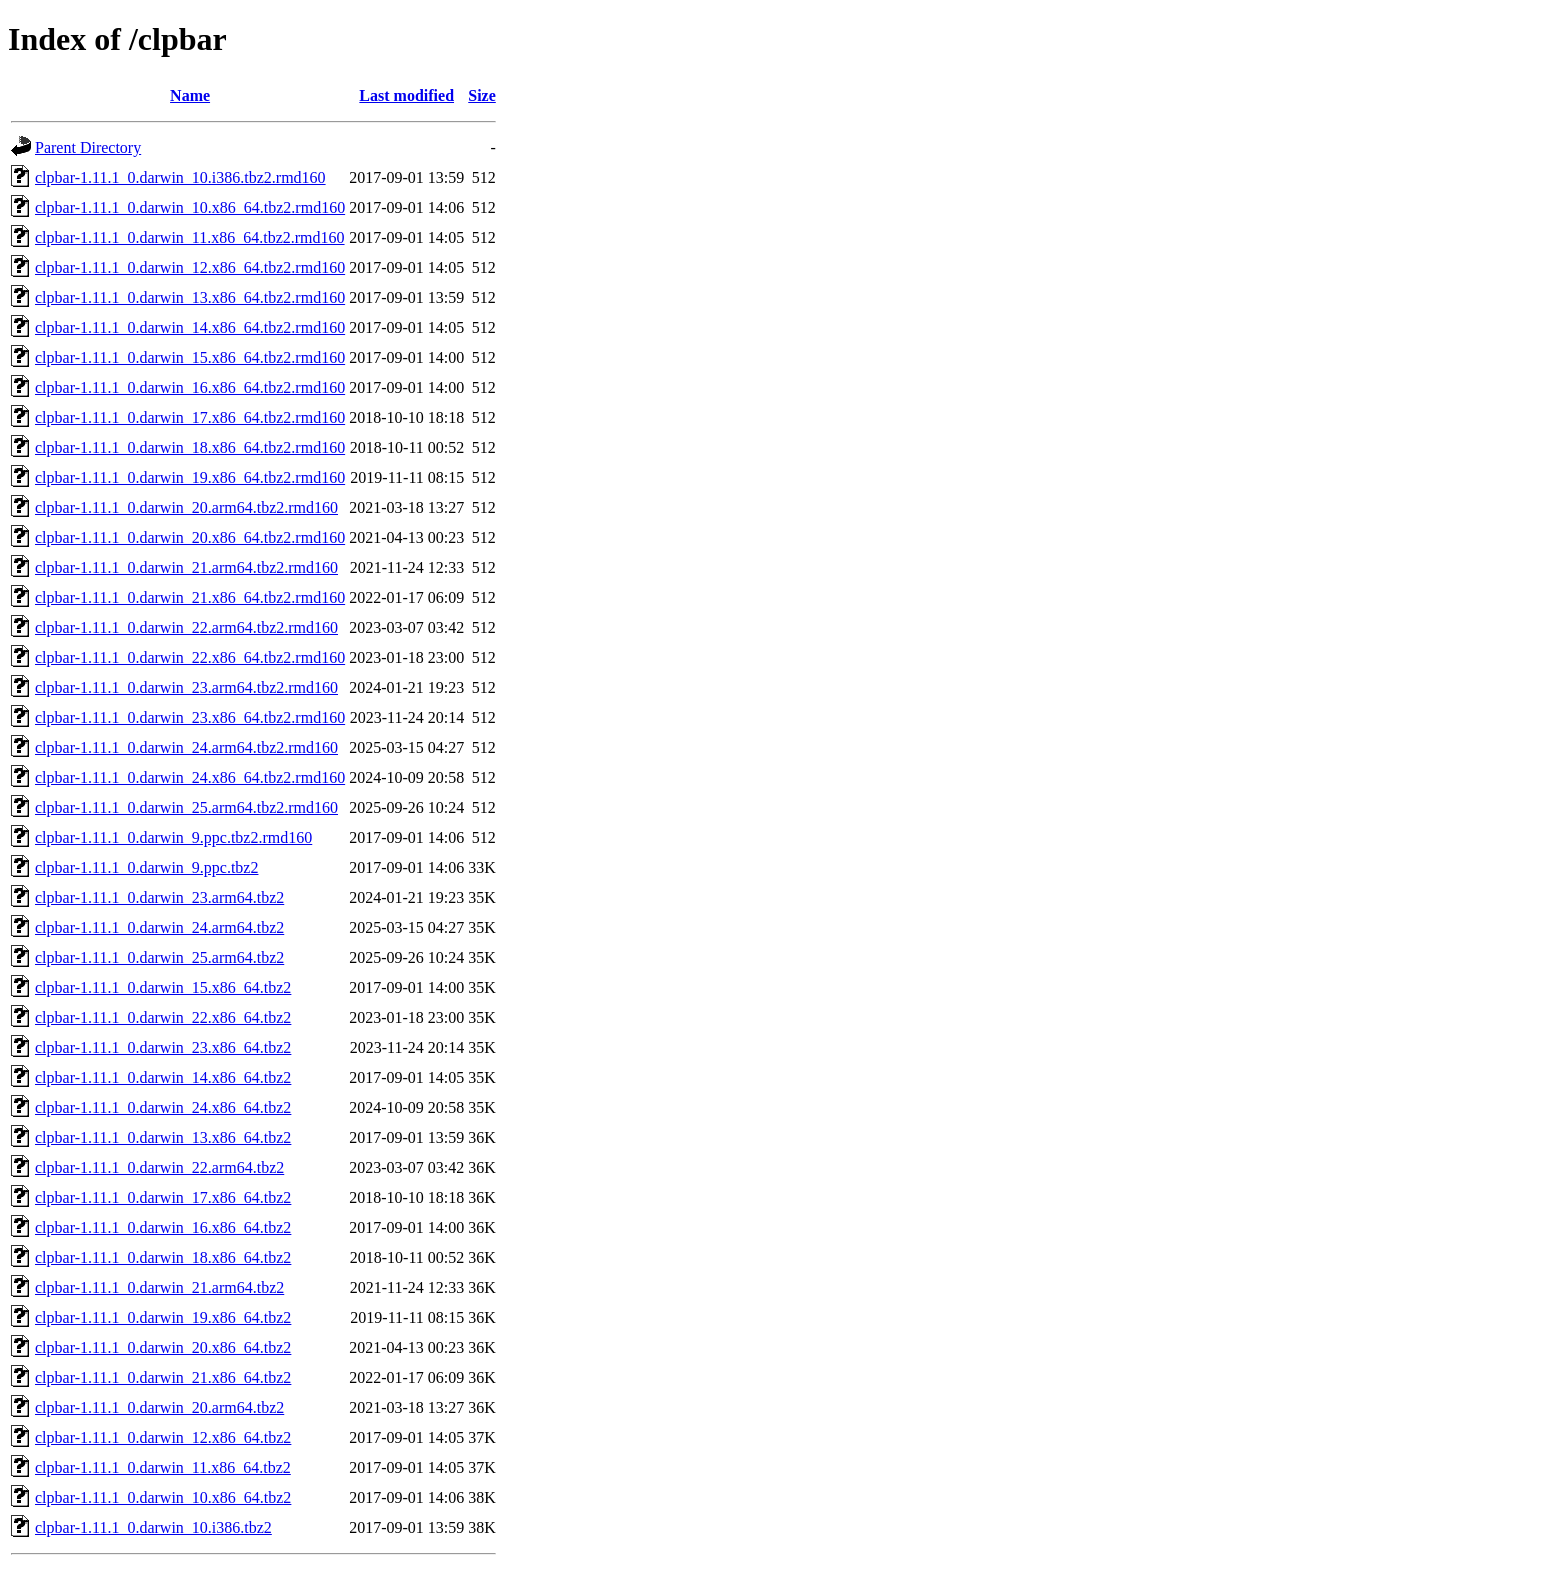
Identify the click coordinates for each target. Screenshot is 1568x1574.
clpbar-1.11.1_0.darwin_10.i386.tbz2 (153, 1527)
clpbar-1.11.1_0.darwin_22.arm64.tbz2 (159, 1167)
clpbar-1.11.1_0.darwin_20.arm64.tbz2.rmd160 (186, 507)
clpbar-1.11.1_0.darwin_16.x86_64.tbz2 (163, 1227)
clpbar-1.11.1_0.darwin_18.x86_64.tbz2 (163, 1257)
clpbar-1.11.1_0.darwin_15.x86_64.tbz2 (163, 987)
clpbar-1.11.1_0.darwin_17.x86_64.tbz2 (163, 1197)
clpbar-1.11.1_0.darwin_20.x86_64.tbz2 (163, 1347)
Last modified (406, 95)
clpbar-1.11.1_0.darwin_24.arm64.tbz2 (159, 927)
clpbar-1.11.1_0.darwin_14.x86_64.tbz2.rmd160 (190, 327)
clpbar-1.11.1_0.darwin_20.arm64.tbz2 (159, 1407)
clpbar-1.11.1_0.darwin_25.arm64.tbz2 (159, 957)
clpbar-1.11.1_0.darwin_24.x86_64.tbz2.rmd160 (190, 777)
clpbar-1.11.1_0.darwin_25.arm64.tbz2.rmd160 (186, 807)
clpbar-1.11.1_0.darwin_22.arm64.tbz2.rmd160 (186, 627)
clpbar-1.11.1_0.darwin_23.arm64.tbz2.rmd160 (186, 687)
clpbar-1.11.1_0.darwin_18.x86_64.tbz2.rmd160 (190, 447)
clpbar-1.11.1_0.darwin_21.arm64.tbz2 (159, 1287)
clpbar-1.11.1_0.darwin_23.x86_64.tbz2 (163, 1047)
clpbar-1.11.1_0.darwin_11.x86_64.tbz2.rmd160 (190, 237)
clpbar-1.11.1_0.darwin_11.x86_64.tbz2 (163, 1467)
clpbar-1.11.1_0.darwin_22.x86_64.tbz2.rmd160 (190, 657)
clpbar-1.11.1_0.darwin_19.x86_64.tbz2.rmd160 (190, 477)
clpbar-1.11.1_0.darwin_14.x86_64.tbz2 (163, 1077)
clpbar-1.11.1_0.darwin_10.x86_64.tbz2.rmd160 (190, 207)
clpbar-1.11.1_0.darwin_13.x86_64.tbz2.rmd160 (190, 297)
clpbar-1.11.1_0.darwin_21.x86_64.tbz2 (163, 1377)
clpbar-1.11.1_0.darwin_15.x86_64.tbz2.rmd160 (190, 357)
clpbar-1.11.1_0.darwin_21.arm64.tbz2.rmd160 (186, 567)
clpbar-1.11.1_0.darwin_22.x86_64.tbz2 (163, 1017)
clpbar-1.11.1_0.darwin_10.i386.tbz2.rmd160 (180, 177)
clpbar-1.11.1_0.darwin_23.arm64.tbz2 (159, 897)
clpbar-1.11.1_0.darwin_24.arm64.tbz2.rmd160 (186, 747)
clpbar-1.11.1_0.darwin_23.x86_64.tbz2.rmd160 (190, 717)
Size (482, 95)
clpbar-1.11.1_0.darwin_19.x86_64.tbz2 (163, 1317)
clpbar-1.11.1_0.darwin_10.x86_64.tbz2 (163, 1497)
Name (190, 95)
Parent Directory (88, 147)
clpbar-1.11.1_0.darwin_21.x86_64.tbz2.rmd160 (190, 597)
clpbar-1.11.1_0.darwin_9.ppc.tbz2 (146, 867)
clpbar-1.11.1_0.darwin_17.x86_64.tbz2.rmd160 (190, 417)
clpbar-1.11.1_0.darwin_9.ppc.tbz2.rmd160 (173, 837)
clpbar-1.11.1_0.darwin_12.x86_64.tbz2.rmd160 (190, 267)
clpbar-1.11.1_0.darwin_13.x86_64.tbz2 (163, 1137)
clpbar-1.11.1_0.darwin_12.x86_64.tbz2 (163, 1437)
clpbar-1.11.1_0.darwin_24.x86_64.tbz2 (163, 1107)
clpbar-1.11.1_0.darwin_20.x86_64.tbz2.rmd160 (190, 537)
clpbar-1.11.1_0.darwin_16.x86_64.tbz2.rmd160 (190, 387)
